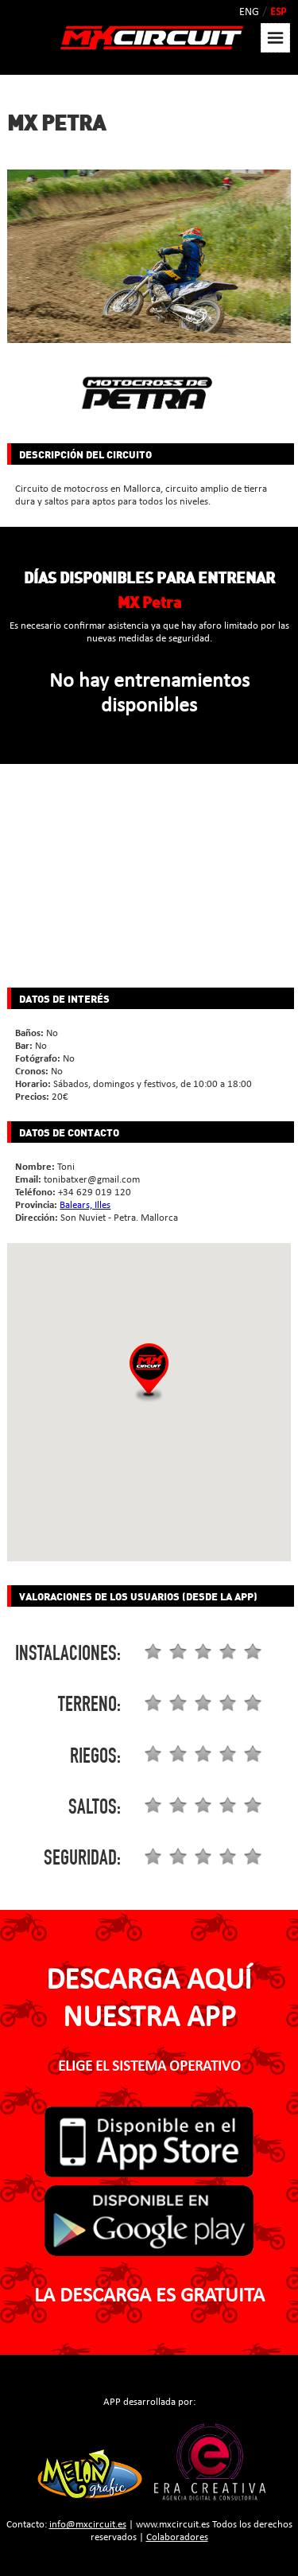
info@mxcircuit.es (87, 2524)
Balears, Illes (85, 1205)
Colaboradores (177, 2537)
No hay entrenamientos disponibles (149, 694)
